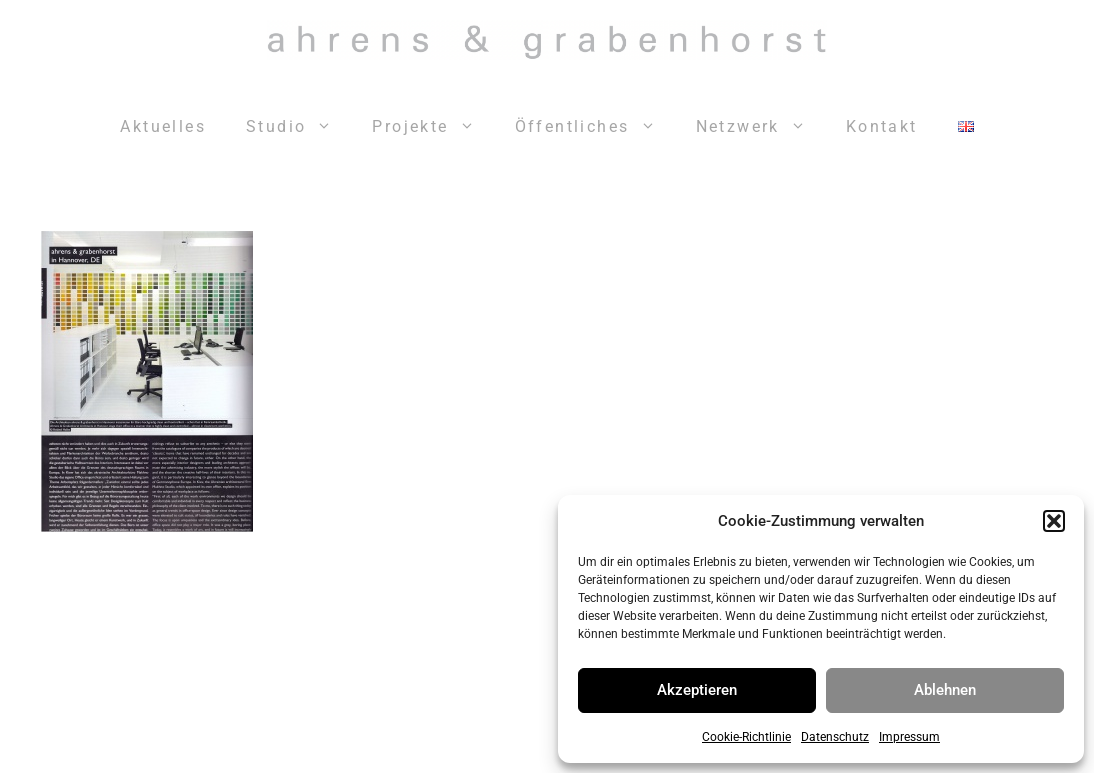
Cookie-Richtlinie (746, 737)
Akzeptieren (697, 690)
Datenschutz (835, 737)
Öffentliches (595, 127)
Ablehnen (945, 690)
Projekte (433, 127)
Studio (299, 127)
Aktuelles (163, 126)
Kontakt (882, 126)
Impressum (909, 737)
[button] (1054, 521)
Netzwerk (761, 127)
